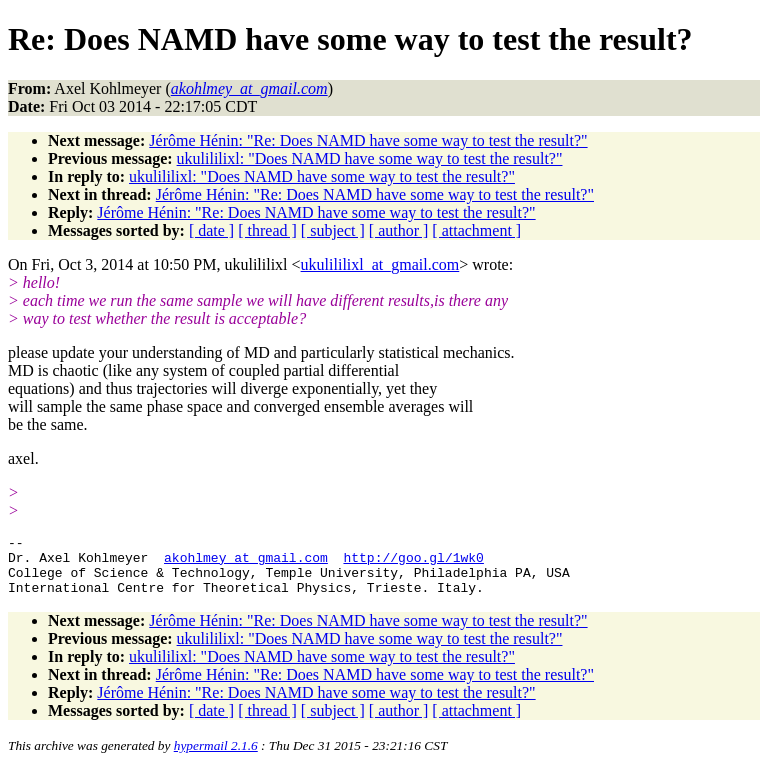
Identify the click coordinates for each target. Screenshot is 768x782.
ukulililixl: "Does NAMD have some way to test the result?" (370, 158)
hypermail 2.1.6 (216, 757)
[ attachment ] (476, 230)
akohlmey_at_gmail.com (246, 563)
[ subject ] (333, 230)
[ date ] (211, 230)
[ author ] (399, 230)
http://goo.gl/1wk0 (413, 563)
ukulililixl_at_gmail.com (380, 264)
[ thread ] (267, 230)
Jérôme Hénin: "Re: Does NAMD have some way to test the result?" (368, 140)
